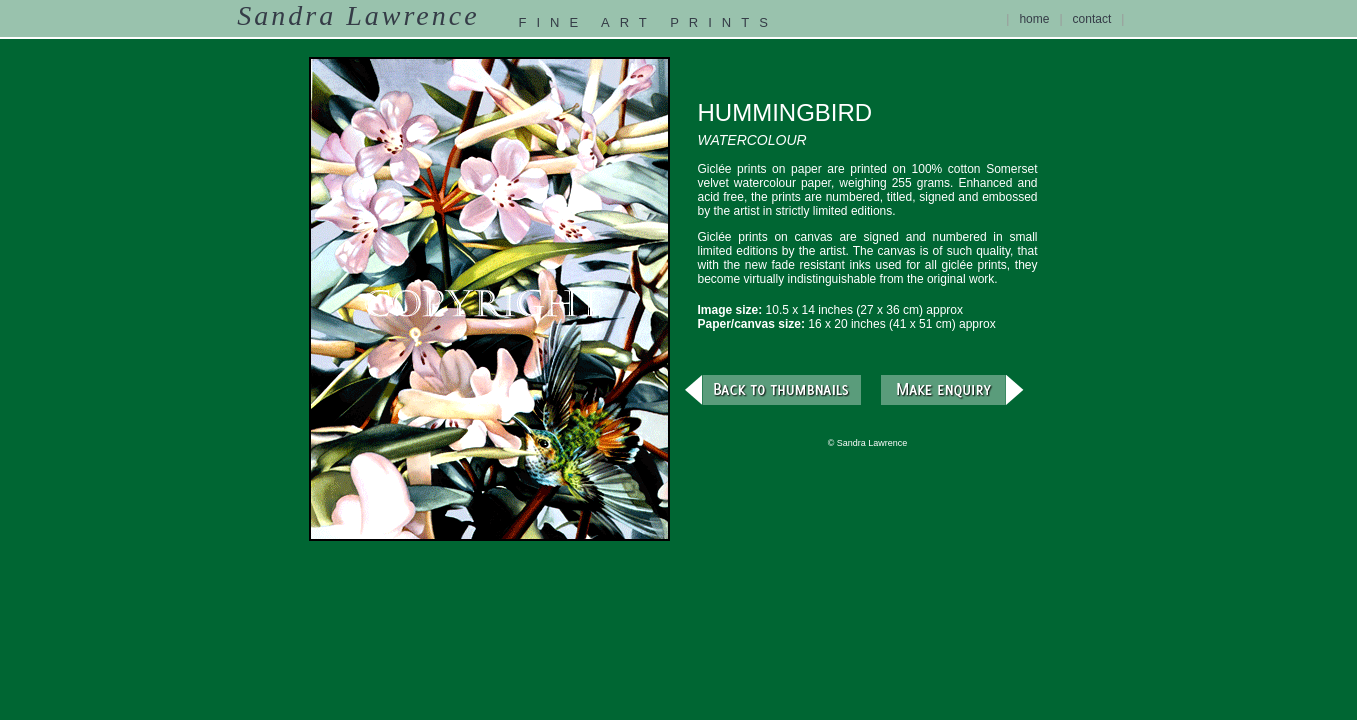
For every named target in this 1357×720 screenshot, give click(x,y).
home (1034, 19)
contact (1092, 19)
